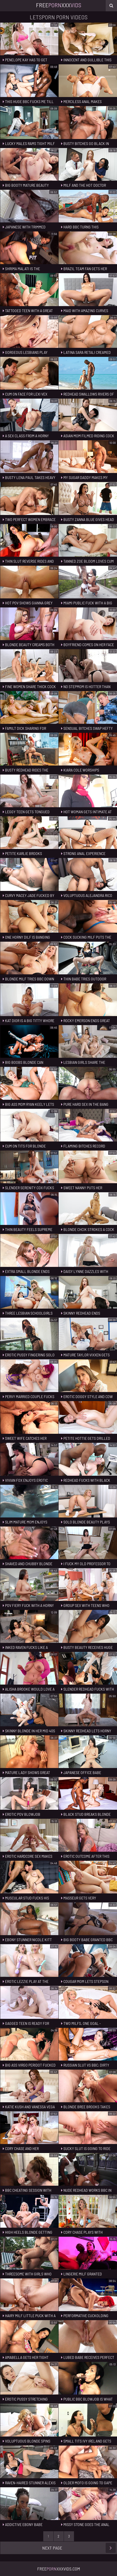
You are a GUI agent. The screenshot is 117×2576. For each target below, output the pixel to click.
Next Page (79, 2548)
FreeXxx (58, 5)
